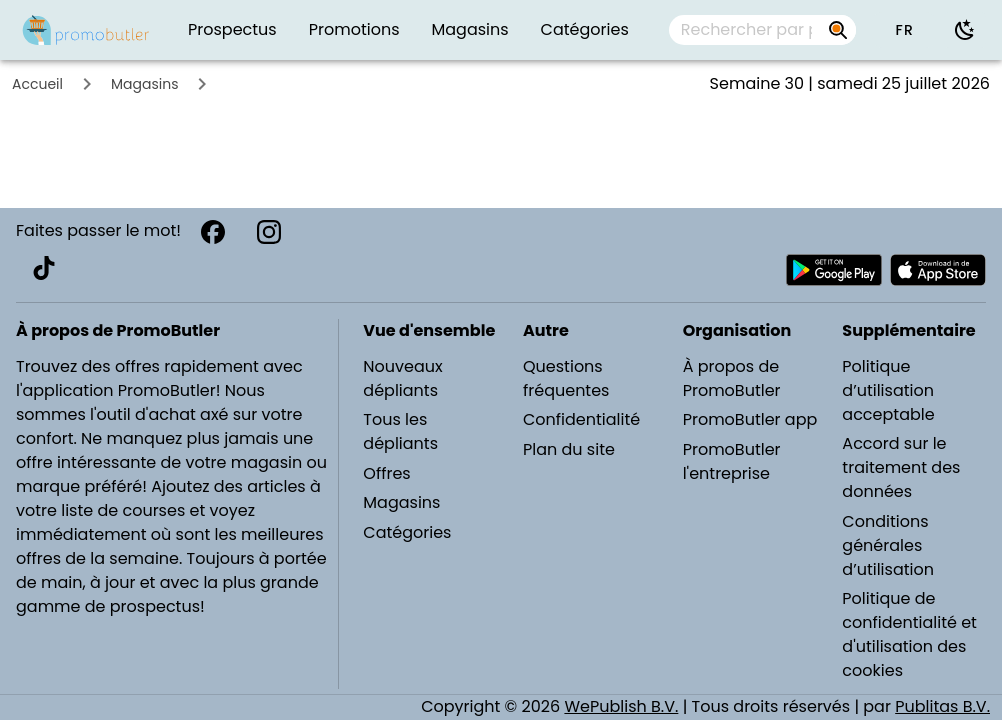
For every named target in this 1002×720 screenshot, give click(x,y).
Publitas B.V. (942, 706)
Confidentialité (581, 419)
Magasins (144, 84)
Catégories (407, 532)
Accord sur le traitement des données (901, 467)
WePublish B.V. (621, 706)
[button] (904, 30)
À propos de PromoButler (732, 378)
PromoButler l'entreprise (732, 461)
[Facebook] (213, 232)
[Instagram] (269, 232)
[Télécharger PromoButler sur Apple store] (938, 270)
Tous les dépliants (400, 431)
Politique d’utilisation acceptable (888, 390)
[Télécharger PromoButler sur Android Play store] (834, 270)
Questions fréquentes (566, 378)
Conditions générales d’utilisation (888, 545)
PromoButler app (750, 419)
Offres (386, 473)
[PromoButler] (86, 30)
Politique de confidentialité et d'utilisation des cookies (909, 634)
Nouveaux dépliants (402, 378)
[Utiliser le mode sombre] (965, 30)
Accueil (37, 84)
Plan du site (569, 449)
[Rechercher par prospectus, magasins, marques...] (746, 30)
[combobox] (762, 30)
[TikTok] (44, 268)
